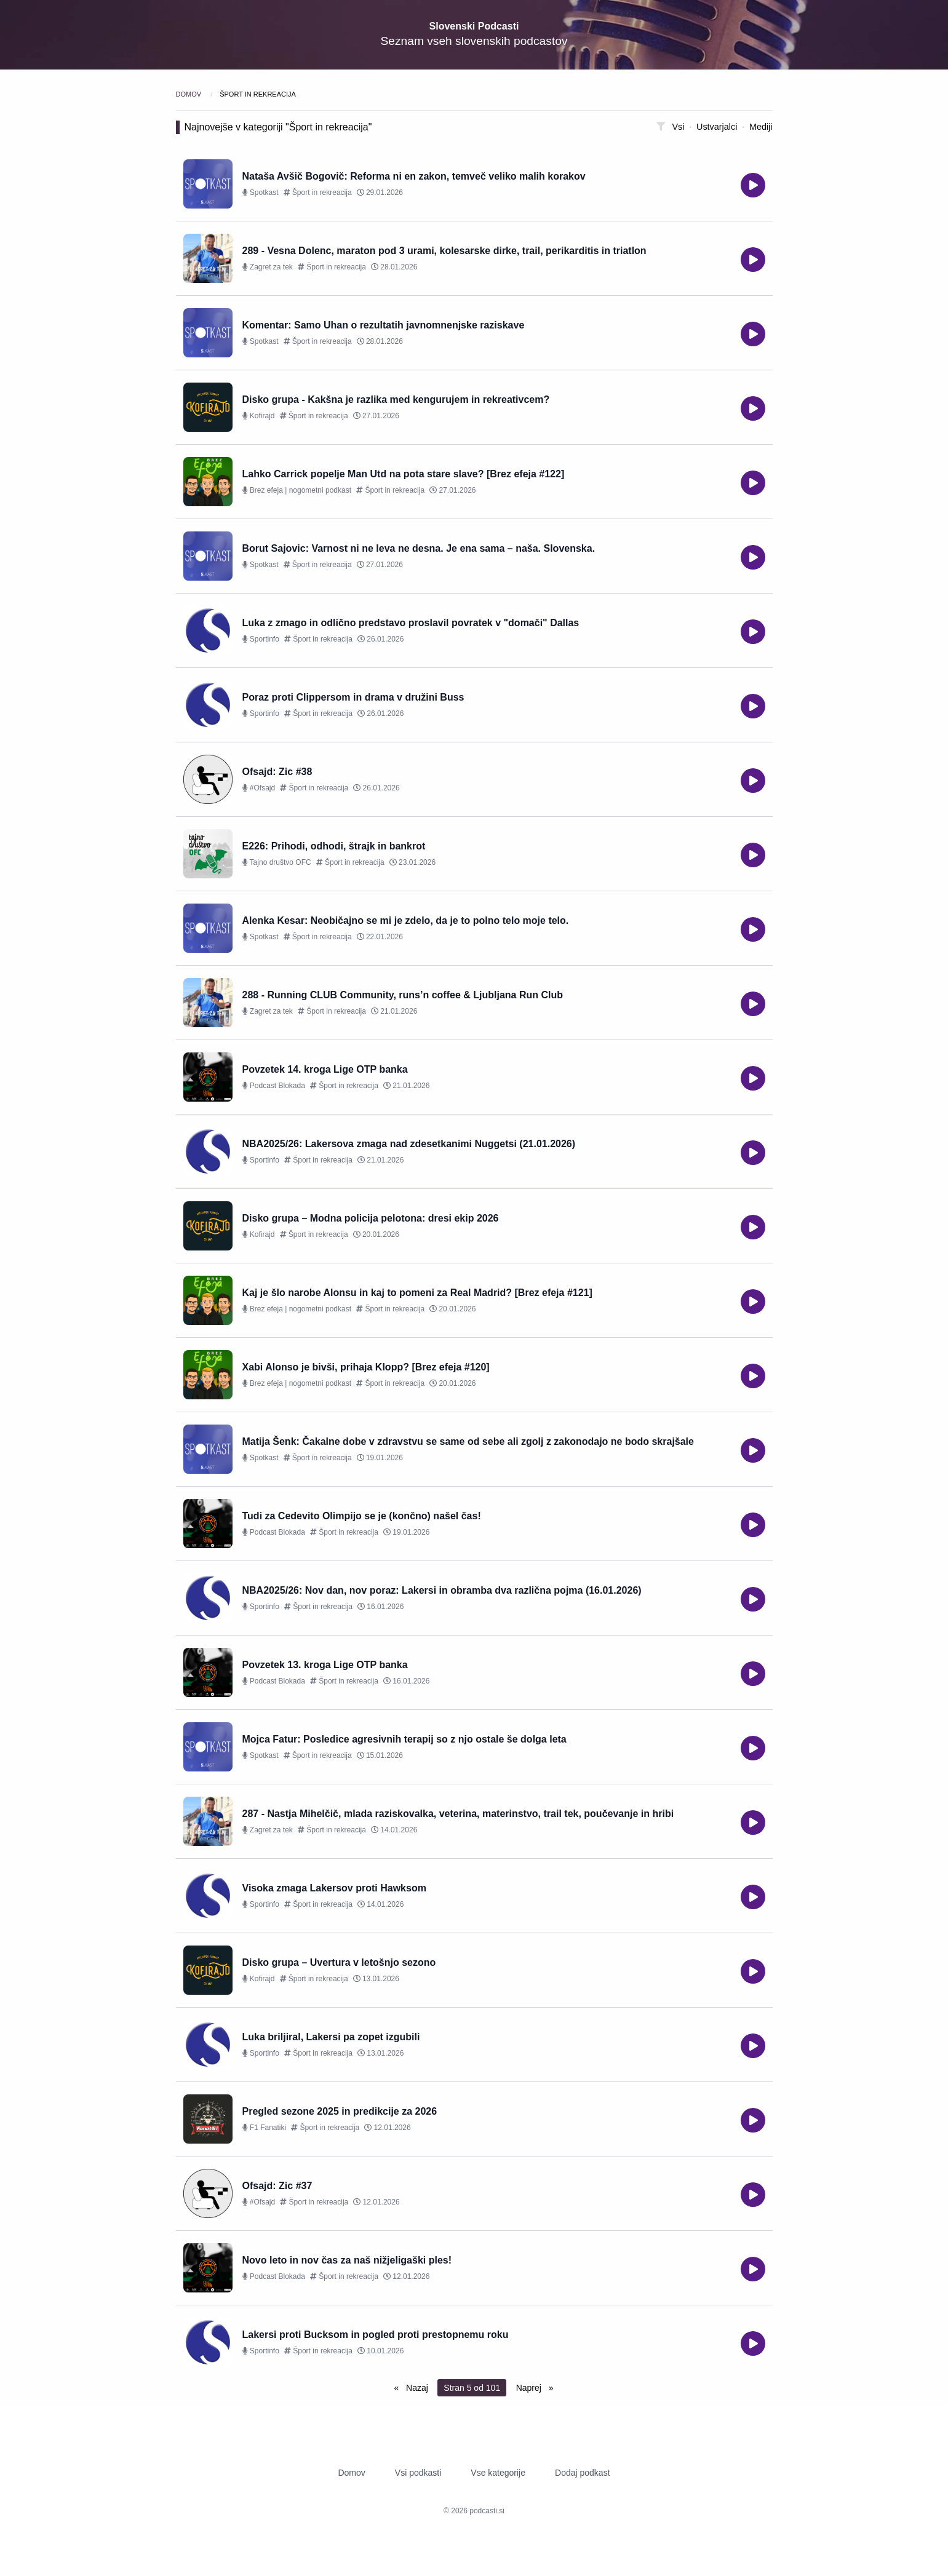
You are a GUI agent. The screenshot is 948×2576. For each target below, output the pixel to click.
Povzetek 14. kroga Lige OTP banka (325, 1069)
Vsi (679, 127)
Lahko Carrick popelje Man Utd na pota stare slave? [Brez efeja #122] (403, 474)
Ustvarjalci (717, 127)
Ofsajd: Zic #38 (277, 771)
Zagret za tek (267, 267)
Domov (190, 94)
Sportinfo (260, 639)
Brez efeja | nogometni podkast (297, 490)
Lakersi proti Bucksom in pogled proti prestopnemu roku (375, 2334)
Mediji (761, 127)
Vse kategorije (498, 2473)
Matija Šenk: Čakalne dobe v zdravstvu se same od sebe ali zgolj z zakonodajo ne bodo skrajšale (468, 1441)
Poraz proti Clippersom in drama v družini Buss (353, 697)
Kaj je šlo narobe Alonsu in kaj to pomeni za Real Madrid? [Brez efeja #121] (417, 1292)
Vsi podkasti (418, 2473)
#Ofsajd (259, 788)
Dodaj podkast (582, 2473)
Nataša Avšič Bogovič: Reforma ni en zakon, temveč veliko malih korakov (414, 176)
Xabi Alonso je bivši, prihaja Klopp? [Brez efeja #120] (366, 1367)
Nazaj (416, 2388)
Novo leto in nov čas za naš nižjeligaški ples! (347, 2260)
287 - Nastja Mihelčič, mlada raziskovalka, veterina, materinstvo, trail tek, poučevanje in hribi (458, 1813)
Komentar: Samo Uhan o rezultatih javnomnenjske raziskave (383, 325)
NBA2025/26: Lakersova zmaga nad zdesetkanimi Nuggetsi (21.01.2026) (409, 1144)
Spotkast (260, 192)
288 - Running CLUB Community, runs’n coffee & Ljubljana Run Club (402, 995)
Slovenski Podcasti (474, 26)
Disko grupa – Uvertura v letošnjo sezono (339, 1962)
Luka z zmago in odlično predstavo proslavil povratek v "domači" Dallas (411, 623)
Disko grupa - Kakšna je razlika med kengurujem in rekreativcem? (396, 399)
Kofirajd (258, 415)
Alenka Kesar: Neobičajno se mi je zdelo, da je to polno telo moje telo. (405, 920)
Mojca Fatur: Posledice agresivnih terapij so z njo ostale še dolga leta (404, 1739)
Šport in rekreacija (318, 192)
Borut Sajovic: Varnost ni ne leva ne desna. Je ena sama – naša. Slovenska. (418, 548)
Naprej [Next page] (530, 2388)
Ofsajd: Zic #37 (277, 2185)
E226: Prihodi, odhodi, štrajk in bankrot (334, 846)
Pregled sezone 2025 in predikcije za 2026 (339, 2111)
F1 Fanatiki (264, 2127)
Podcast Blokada (273, 1085)
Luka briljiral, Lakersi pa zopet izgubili (331, 2037)
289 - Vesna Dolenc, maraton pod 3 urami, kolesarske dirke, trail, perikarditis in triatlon (444, 250)
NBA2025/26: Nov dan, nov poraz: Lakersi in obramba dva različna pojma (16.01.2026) (442, 1590)
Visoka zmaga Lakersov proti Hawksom (334, 1888)
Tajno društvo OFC (276, 862)
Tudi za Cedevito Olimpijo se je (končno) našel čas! (361, 1516)
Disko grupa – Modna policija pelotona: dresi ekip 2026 (370, 1218)
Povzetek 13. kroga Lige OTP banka (325, 1665)
